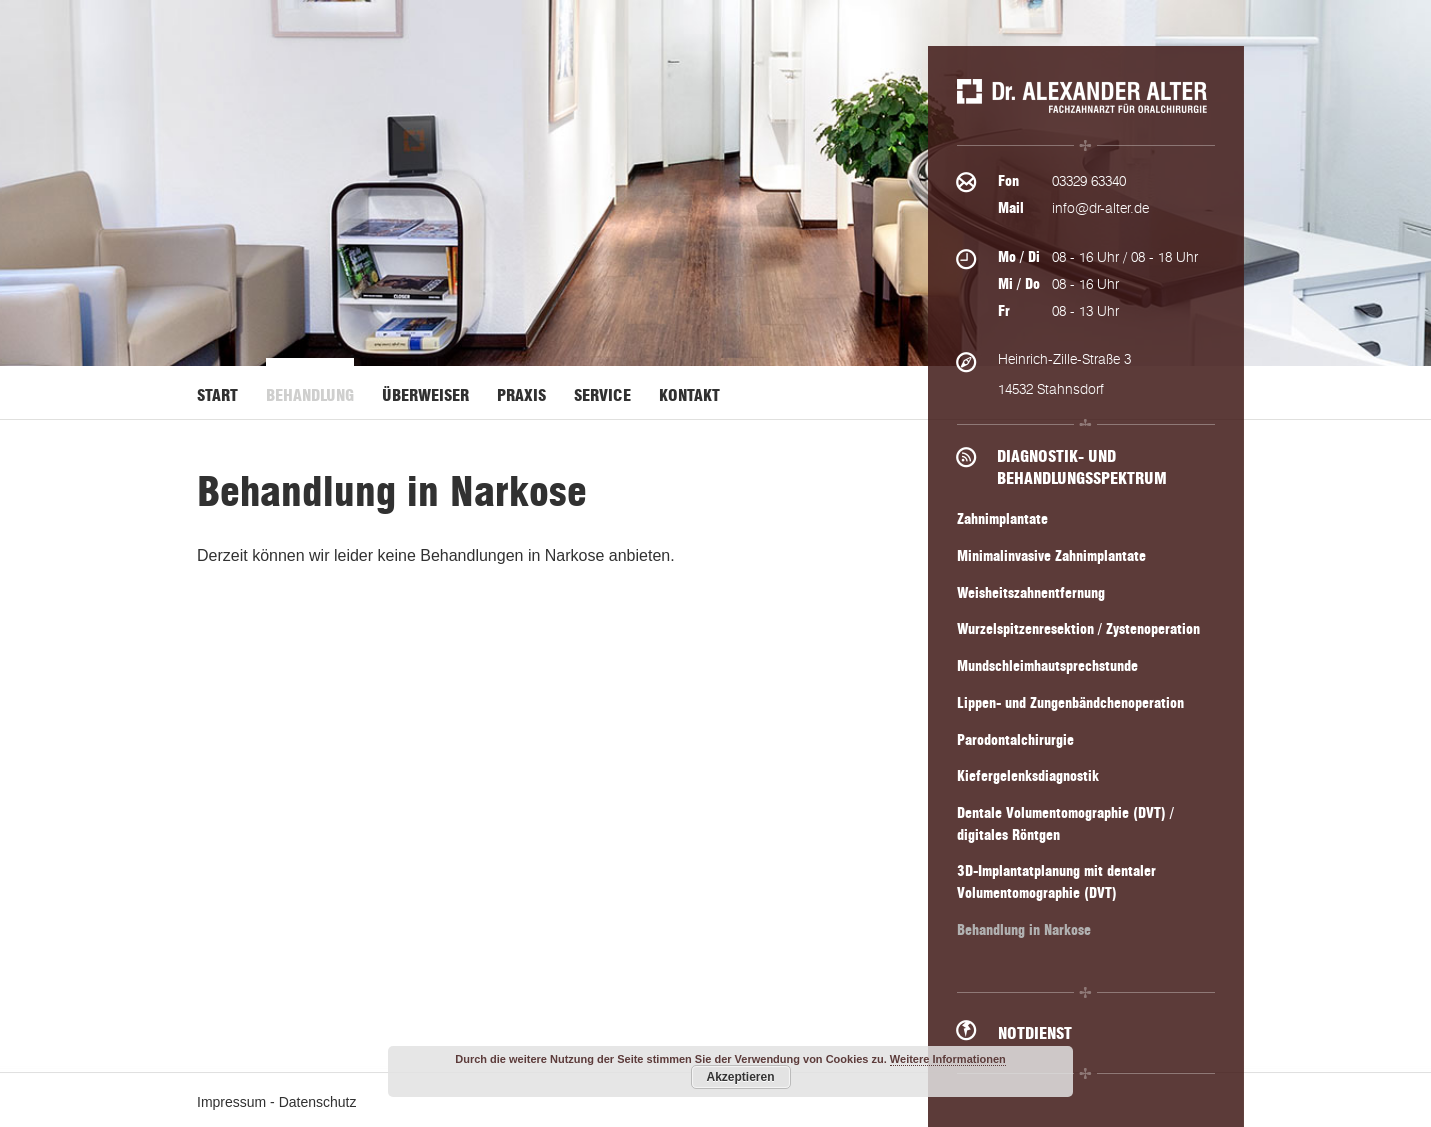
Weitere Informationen (948, 1059)
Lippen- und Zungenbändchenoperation (1070, 703)
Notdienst (1035, 1033)
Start (217, 395)
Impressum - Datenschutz (277, 1102)
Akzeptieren (740, 1077)
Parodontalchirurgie (1015, 740)
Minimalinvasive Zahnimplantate (1051, 556)
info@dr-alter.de (1100, 208)
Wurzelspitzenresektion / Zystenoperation (1078, 629)
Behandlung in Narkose (1024, 930)
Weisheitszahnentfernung (1031, 593)
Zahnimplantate (1002, 519)
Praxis (521, 395)
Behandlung (310, 395)
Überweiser (425, 395)
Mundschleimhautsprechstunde (1047, 666)
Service (602, 395)
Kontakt (689, 395)
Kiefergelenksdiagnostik (1028, 776)
